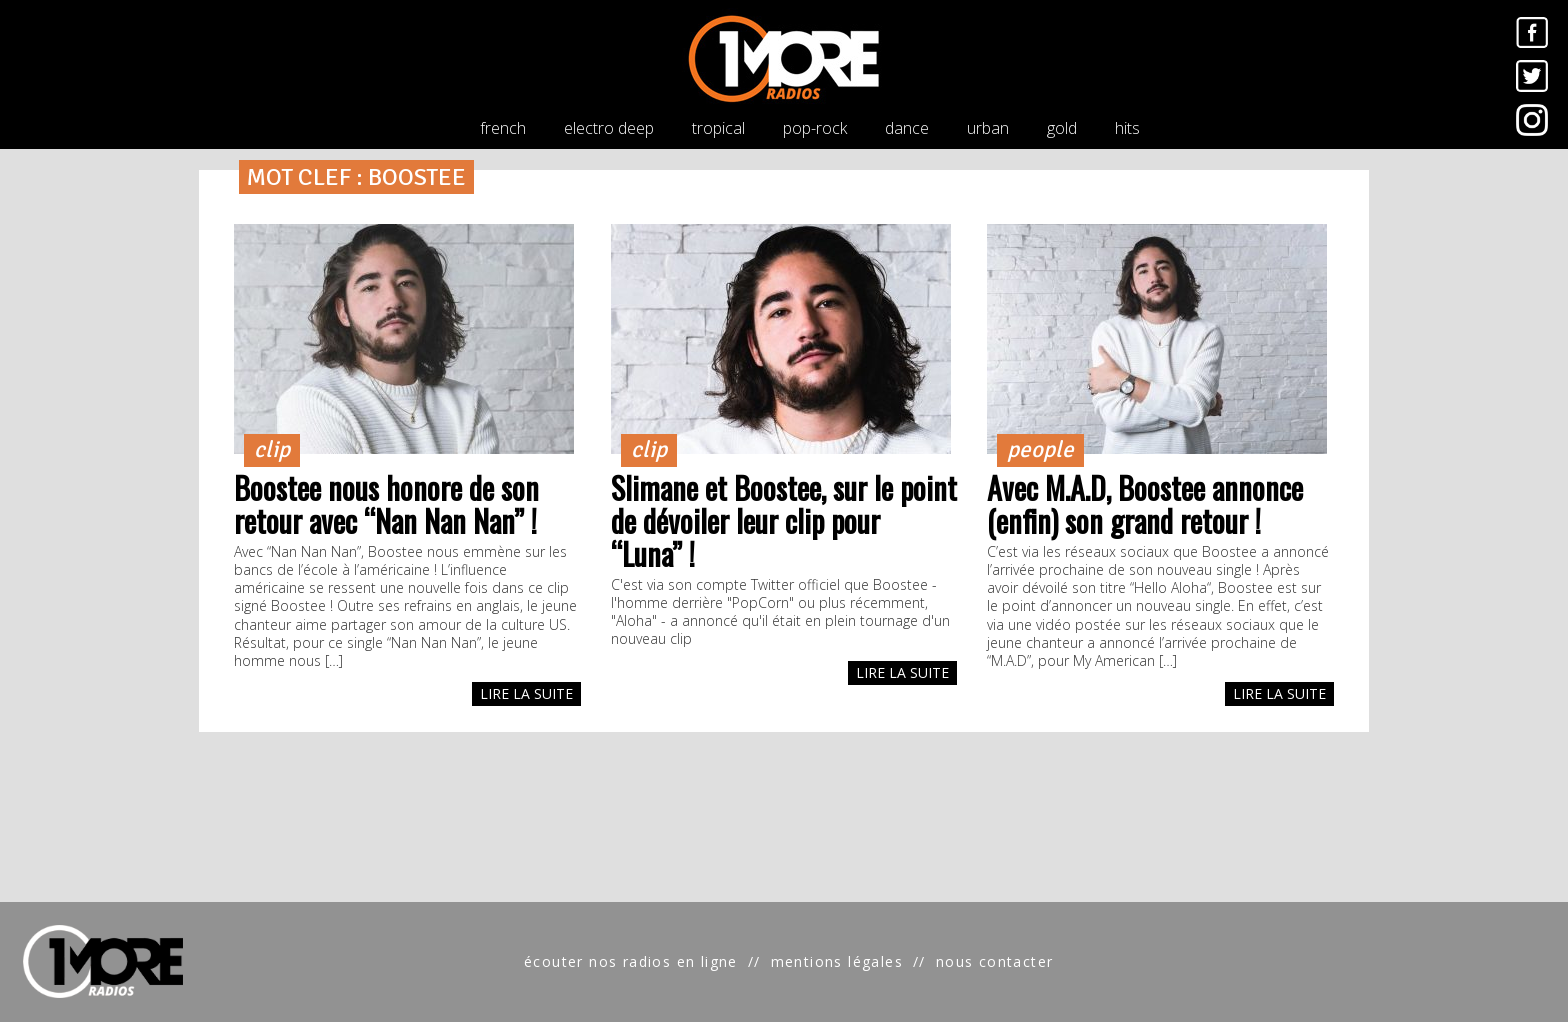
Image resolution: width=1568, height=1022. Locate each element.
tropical (718, 128)
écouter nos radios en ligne (631, 961)
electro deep (609, 128)
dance (907, 128)
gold (1062, 128)
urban (988, 128)
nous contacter (995, 961)
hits (1127, 128)
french (503, 128)
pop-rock (815, 128)
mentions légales (837, 961)
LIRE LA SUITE (526, 693)
